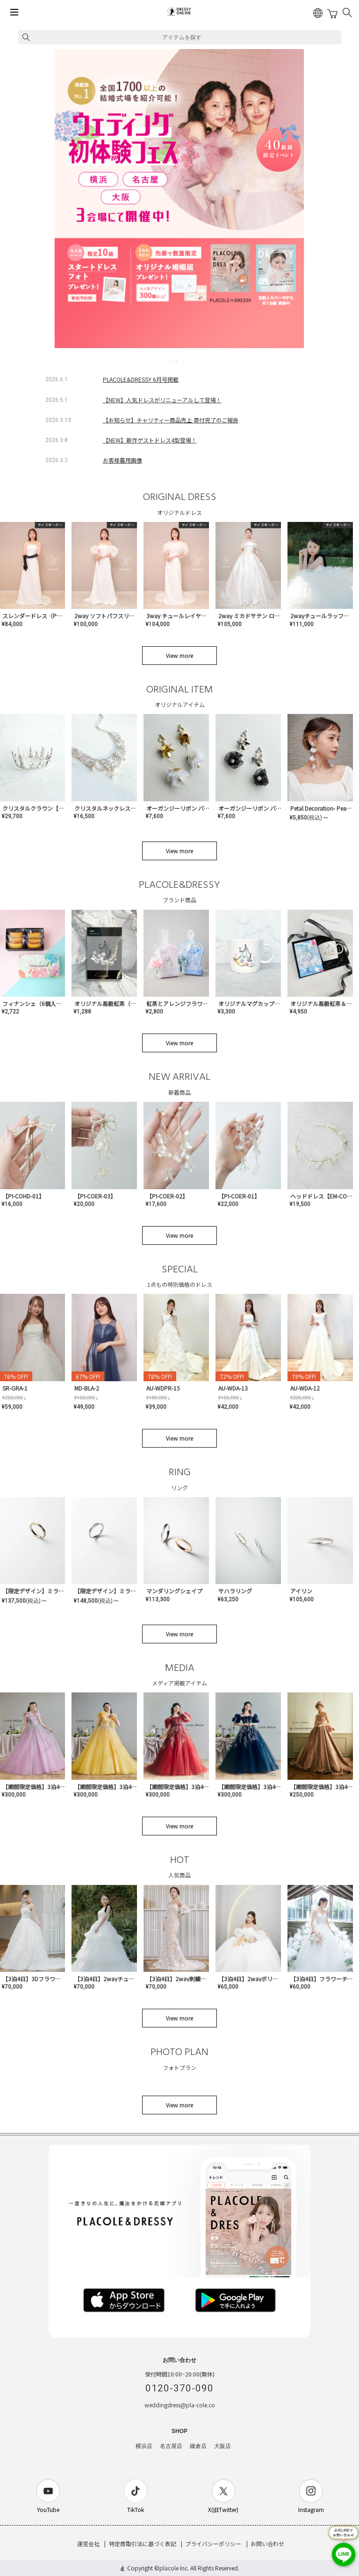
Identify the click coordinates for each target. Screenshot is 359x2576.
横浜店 (144, 2446)
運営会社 (88, 2543)
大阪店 (222, 2446)
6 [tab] (196, 361)
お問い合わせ (267, 2543)
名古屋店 (171, 2446)
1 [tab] (163, 361)
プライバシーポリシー (213, 2543)
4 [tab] (183, 361)
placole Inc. (174, 2568)
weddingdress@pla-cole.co (179, 2405)
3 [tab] (176, 361)
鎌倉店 (198, 2446)
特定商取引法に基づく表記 (142, 2543)
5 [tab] (189, 361)
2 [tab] (170, 361)
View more (179, 655)
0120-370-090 (179, 2388)
